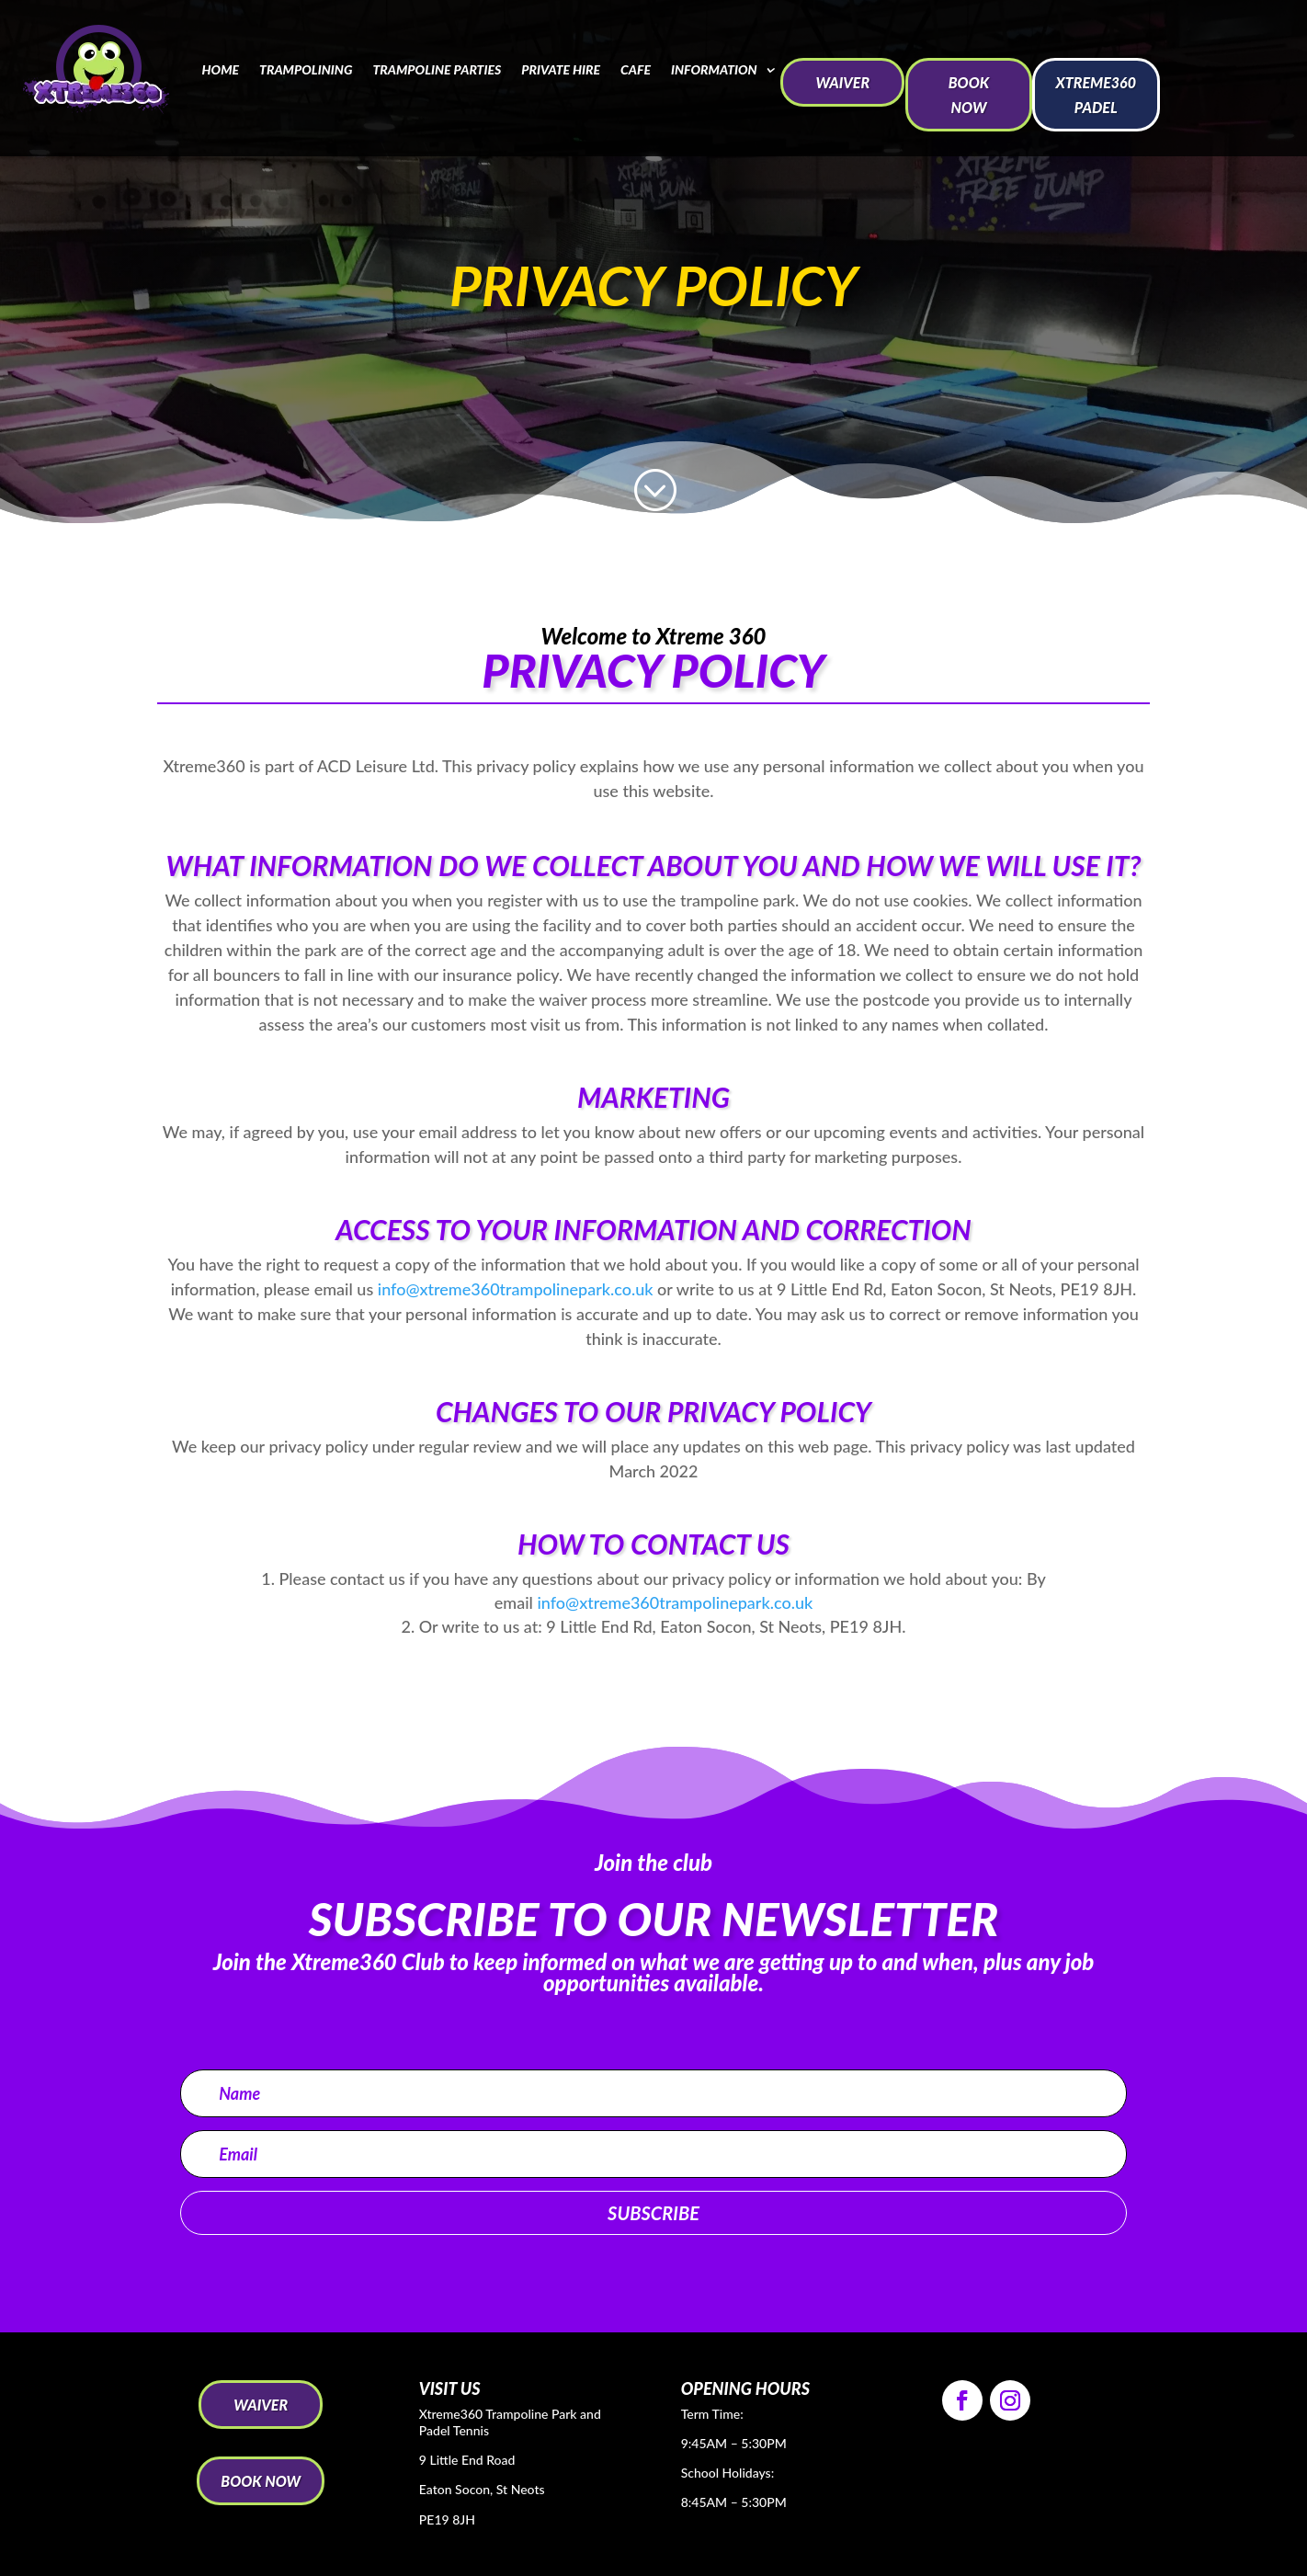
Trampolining (305, 69)
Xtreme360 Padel (1096, 95)
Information (714, 69)
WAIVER (842, 82)
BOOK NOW (969, 95)
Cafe (635, 69)
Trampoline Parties (436, 69)
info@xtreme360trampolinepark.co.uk (516, 1289)
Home (220, 69)
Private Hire (560, 69)
